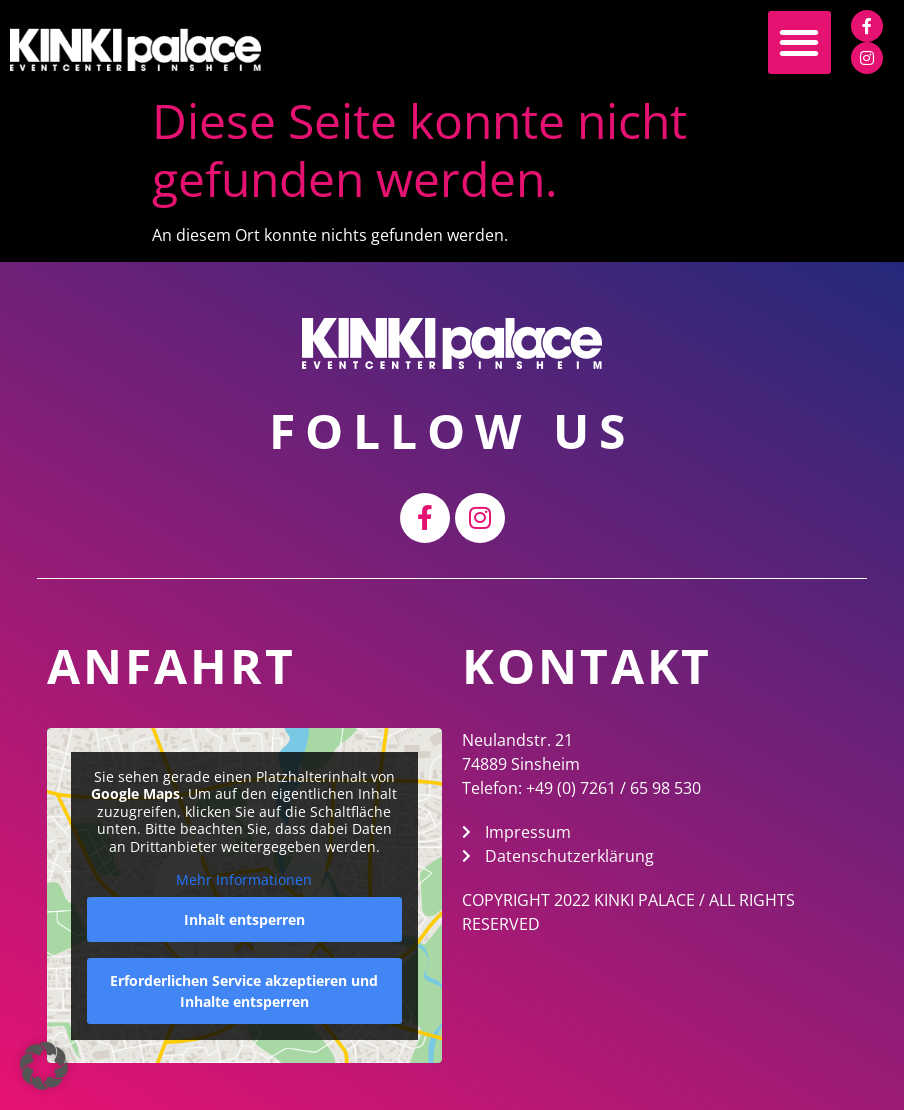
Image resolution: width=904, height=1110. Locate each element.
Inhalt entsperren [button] (244, 918)
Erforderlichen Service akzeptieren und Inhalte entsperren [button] (245, 990)
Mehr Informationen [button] (245, 880)
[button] (799, 42)
